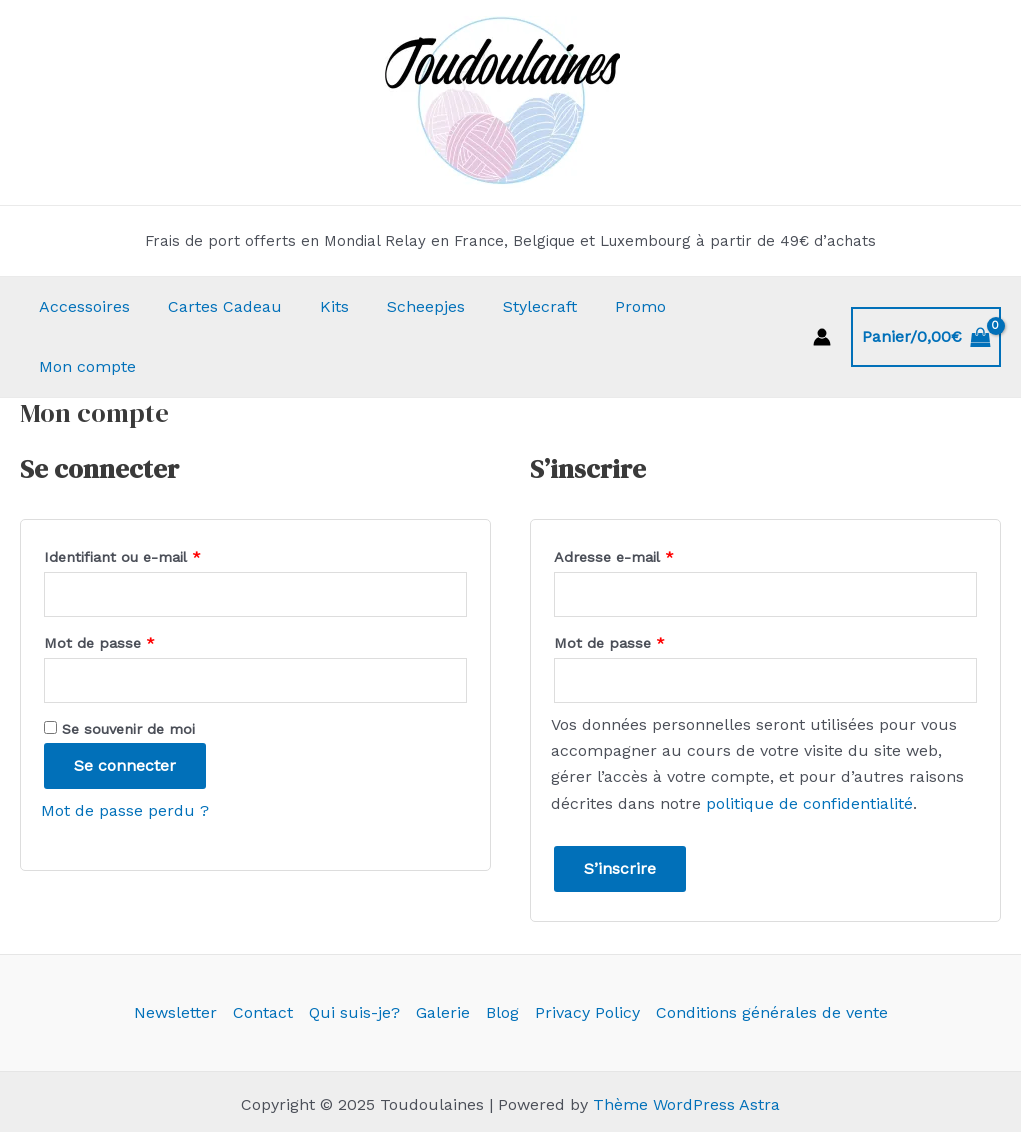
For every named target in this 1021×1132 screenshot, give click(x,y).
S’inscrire (620, 808)
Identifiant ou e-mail (160, 494)
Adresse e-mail (651, 494)
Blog (502, 952)
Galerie (443, 952)
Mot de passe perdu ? (125, 750)
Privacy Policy (587, 952)
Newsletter (175, 952)
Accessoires (81, 306)
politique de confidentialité (809, 743)
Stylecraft (513, 306)
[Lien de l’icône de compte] (822, 307)
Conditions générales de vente (772, 952)
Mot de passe (137, 580)
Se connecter (125, 705)
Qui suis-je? (354, 952)
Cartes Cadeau (216, 306)
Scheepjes (405, 306)
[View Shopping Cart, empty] (926, 307)
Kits (319, 306)
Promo (607, 306)
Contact (263, 952)
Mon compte (713, 306)
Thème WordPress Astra (686, 1044)
